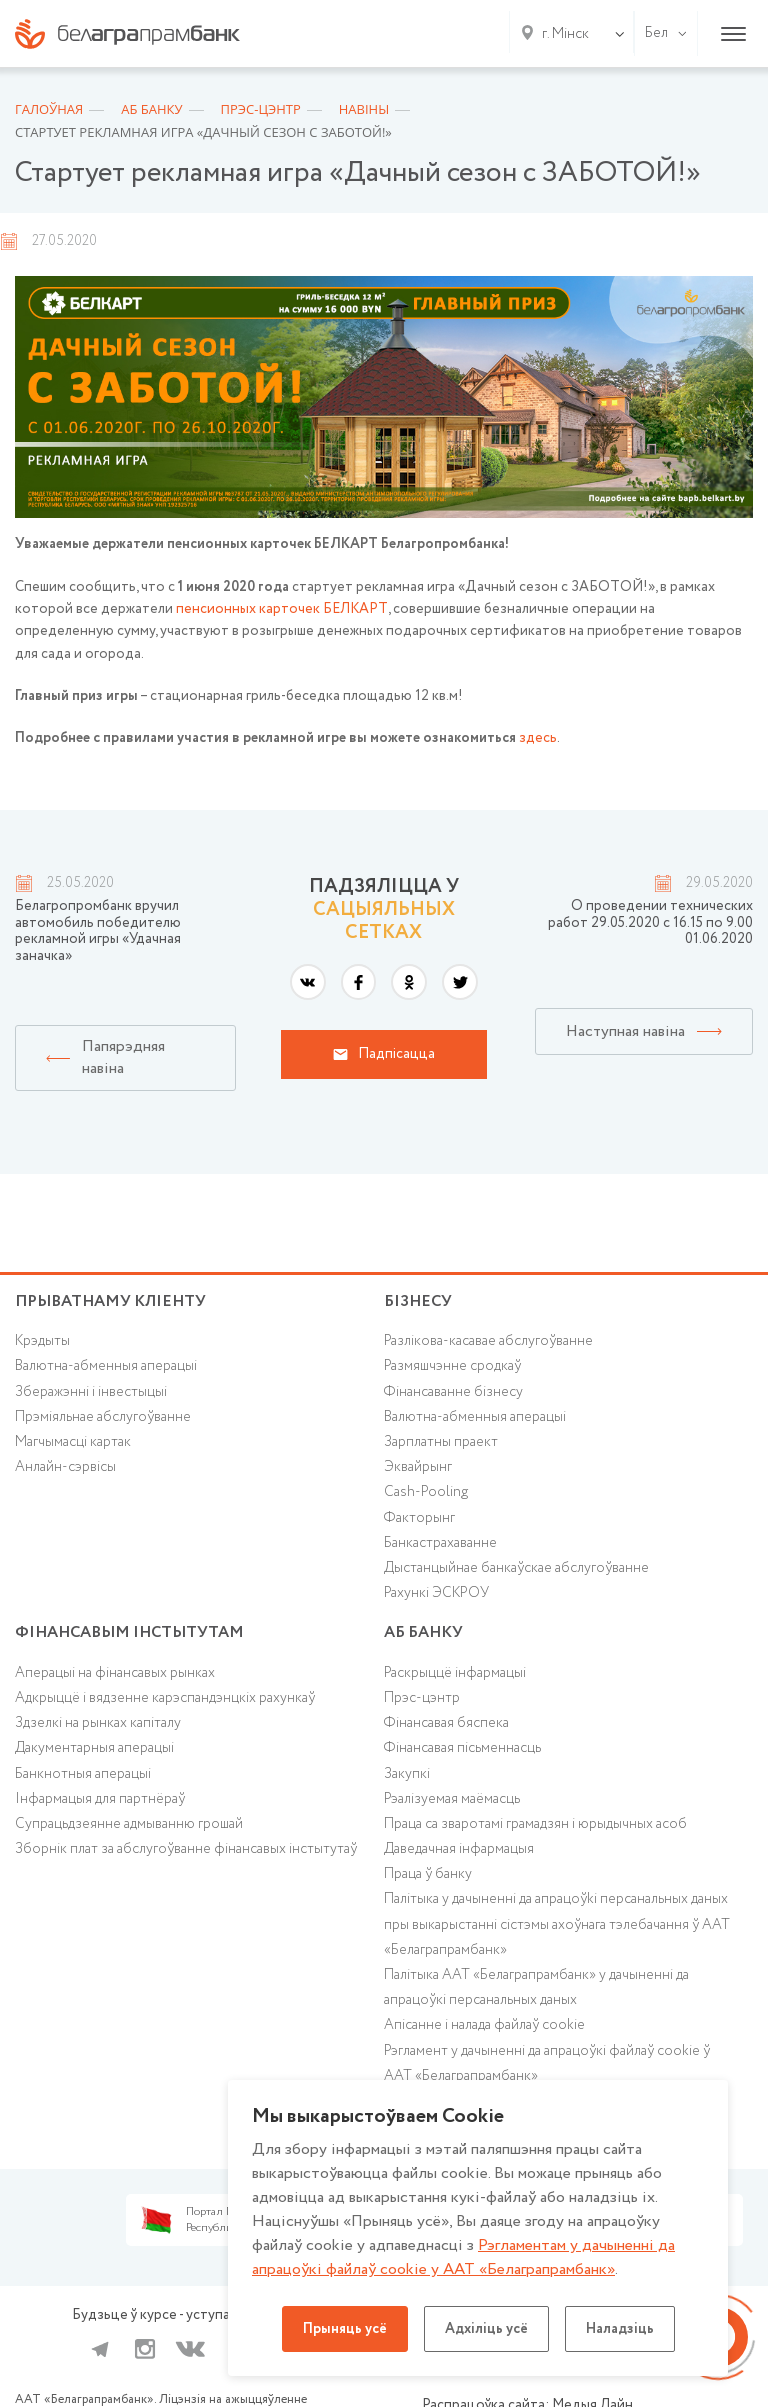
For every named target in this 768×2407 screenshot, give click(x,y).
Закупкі (407, 1774)
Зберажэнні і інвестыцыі (91, 1392)
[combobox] (561, 34)
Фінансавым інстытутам (129, 1632)
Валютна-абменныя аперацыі (106, 1366)
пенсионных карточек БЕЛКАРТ (282, 609)
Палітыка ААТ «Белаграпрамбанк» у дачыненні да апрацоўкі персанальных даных (536, 1987)
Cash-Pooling (426, 1492)
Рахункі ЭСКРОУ (436, 1593)
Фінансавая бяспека (446, 1723)
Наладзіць (620, 2329)
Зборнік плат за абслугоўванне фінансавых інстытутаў (186, 1849)
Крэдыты (42, 1341)
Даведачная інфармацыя (459, 1849)
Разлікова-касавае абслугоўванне (488, 1341)
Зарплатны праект (441, 1442)
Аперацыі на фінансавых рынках (115, 1673)
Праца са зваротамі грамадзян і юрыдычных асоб (535, 1824)
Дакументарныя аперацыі (94, 1748)
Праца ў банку (428, 1874)
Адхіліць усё (486, 2329)
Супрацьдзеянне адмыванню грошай (129, 1824)
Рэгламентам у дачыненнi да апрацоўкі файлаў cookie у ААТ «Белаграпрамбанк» (463, 2257)
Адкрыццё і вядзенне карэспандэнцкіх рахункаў (165, 1698)
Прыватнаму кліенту (110, 1301)
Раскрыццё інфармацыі (455, 1673)
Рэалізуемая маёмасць (452, 1799)
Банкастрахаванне (440, 1543)
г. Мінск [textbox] (565, 34)
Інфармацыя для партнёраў (100, 1799)
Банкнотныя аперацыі (83, 1774)
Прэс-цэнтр (422, 1698)
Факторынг (419, 1518)
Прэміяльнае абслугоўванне (103, 1417)
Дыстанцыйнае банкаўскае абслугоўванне (516, 1568)
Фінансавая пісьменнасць (462, 1748)
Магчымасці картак (73, 1442)
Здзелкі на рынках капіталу (98, 1723)
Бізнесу (418, 1301)
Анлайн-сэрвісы (65, 1467)
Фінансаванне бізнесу (453, 1392)
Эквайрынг (418, 1467)
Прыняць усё (345, 2329)
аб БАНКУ (423, 1632)
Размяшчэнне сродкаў (452, 1366)
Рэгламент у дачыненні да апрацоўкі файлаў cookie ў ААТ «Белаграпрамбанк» (547, 2063)
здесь (538, 738)
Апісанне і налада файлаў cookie (484, 2025)
